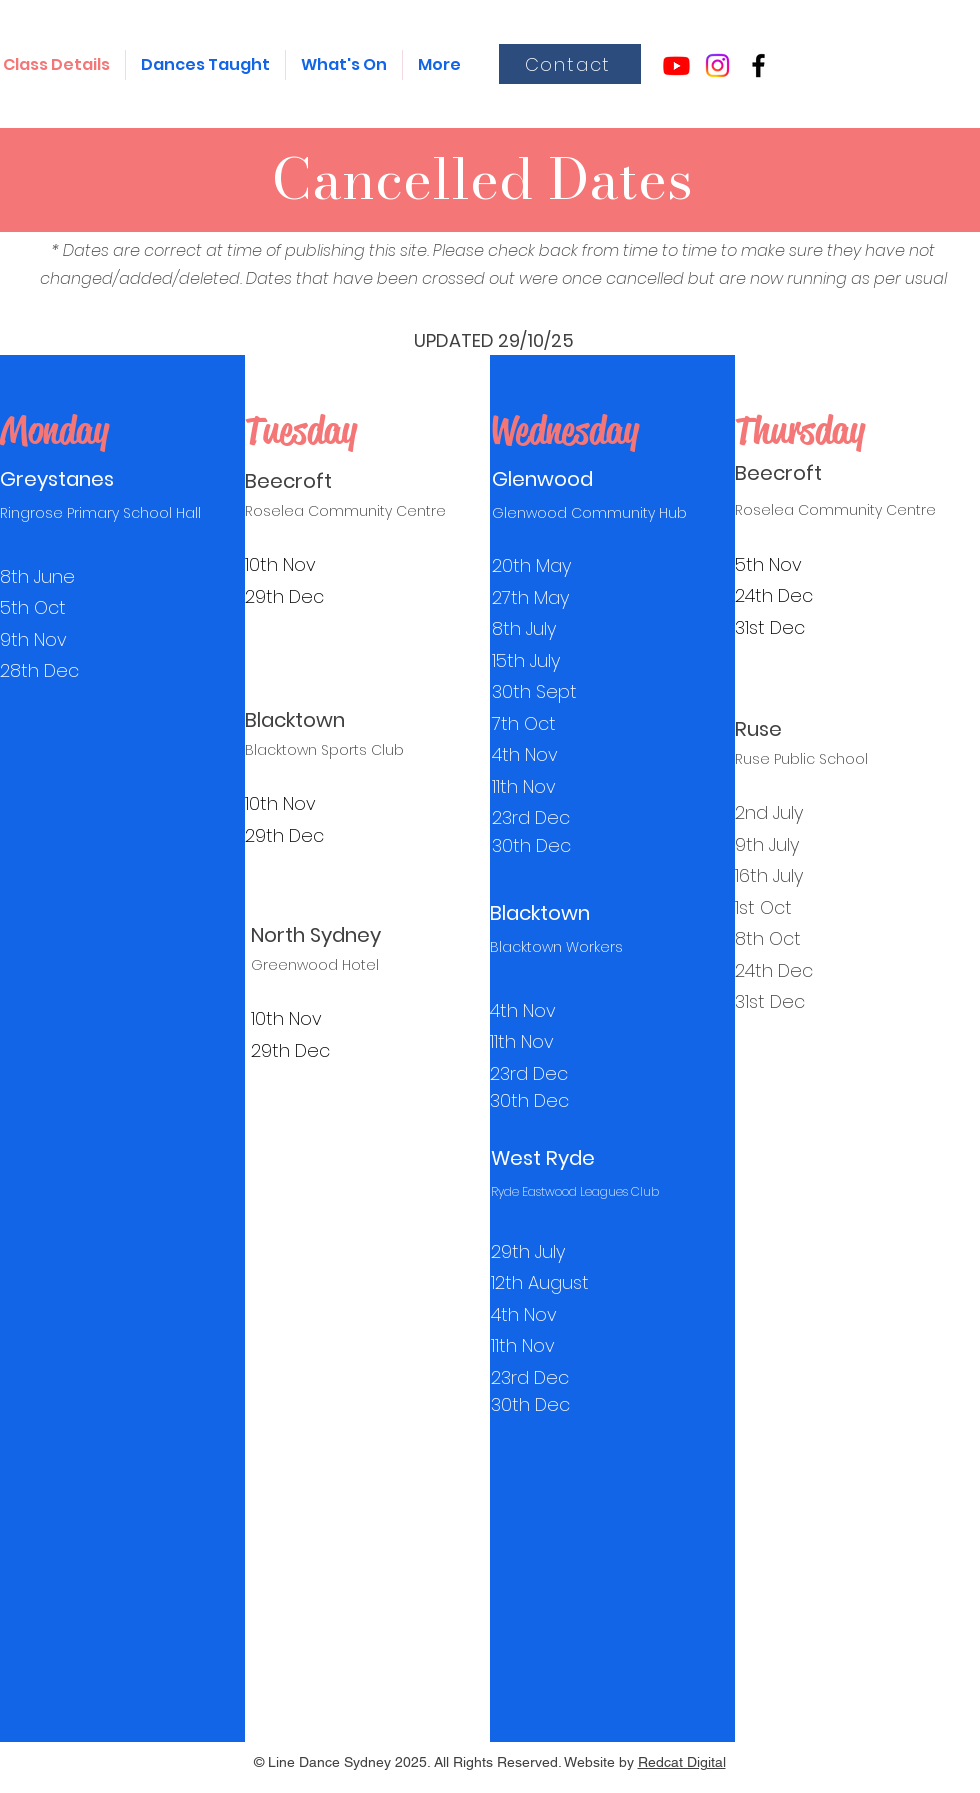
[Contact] (570, 64)
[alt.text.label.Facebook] (758, 65)
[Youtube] (676, 65)
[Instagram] (717, 65)
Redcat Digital (682, 1762)
